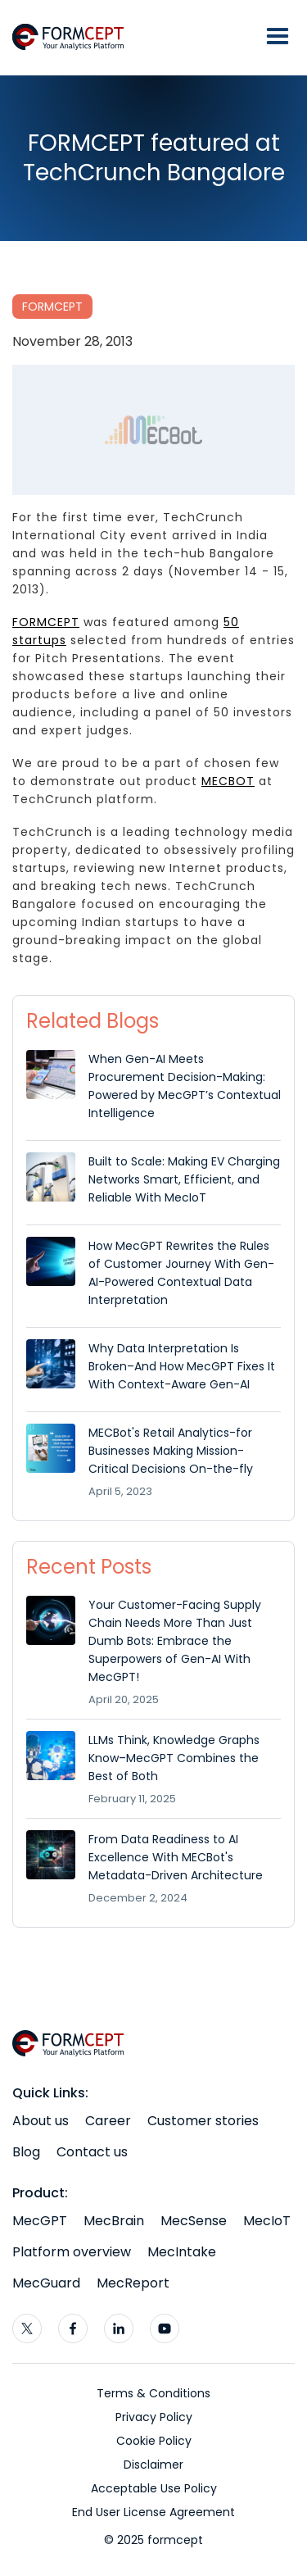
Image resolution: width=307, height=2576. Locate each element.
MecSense (193, 2220)
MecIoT (267, 2220)
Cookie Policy (154, 2441)
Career (108, 2120)
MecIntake (181, 2251)
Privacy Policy (153, 2417)
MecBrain (114, 2220)
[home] (73, 37)
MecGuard (46, 2283)
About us (40, 2120)
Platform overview (71, 2251)
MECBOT (228, 781)
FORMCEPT (52, 306)
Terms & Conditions (153, 2393)
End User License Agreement (153, 2512)
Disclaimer (153, 2464)
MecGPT (39, 2220)
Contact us (92, 2151)
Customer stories (203, 2120)
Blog (26, 2151)
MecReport (133, 2283)
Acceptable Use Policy (154, 2488)
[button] (277, 37)
